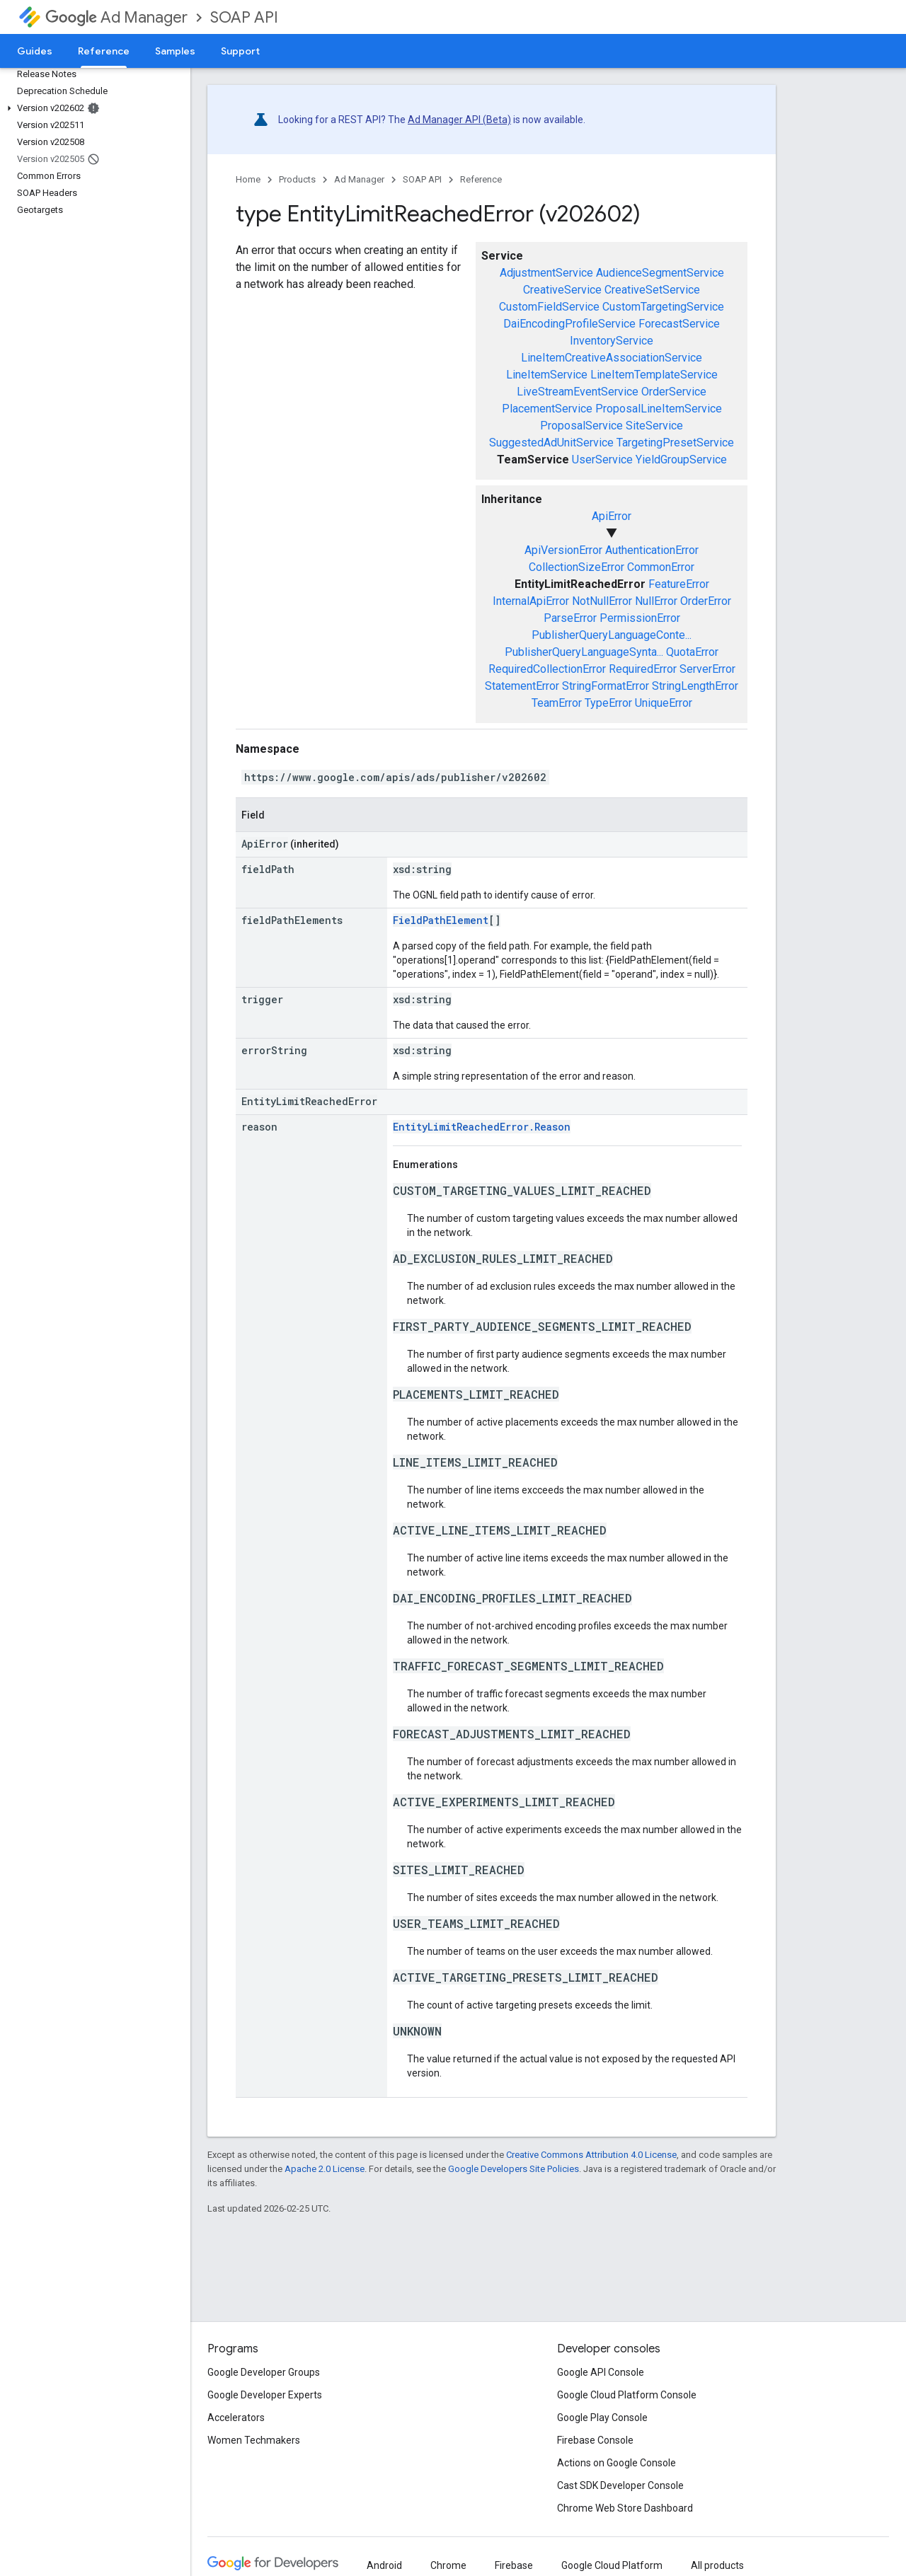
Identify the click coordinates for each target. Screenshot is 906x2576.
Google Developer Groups (263, 2372)
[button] (92, 108)
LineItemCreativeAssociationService (611, 357)
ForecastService (679, 323)
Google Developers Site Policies (513, 2169)
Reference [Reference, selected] (104, 51)
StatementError (522, 686)
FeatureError (678, 584)
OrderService (673, 391)
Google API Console (600, 2372)
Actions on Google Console (616, 2462)
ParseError (570, 618)
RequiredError (643, 669)
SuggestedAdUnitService (551, 442)
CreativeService (562, 289)
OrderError (705, 601)
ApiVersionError (563, 550)
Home (248, 179)
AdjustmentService (546, 272)
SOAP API (244, 17)
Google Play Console (602, 2417)
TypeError (608, 703)
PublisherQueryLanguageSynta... (584, 652)
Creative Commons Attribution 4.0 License (591, 2154)
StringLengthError (695, 686)
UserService (602, 459)
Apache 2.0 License (325, 2169)
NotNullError (602, 601)
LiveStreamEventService (577, 391)
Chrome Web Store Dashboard (625, 2508)
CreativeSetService (652, 289)
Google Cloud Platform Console (626, 2395)
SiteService (654, 425)
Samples (175, 51)
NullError (656, 601)
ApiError (611, 516)
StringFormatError (605, 686)
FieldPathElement (440, 920)
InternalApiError (531, 601)
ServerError (707, 669)
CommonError (660, 567)
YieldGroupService (681, 459)
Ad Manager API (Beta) (459, 119)
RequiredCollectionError (547, 669)
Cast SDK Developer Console (620, 2485)
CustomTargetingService (663, 306)
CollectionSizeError (576, 567)
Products (297, 179)
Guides (34, 51)
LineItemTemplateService (654, 374)
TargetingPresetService (675, 442)
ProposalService (581, 425)
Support (240, 51)
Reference (481, 179)
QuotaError (692, 652)
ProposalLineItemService (658, 408)
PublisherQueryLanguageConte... (612, 635)
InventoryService (611, 340)
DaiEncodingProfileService (569, 323)
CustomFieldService (549, 306)
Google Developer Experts (264, 2395)
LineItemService (546, 374)
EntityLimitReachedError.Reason (481, 1126)
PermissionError (640, 618)
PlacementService (547, 408)
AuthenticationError (652, 550)
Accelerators (236, 2417)
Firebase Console (595, 2440)
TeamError (557, 703)
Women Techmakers (253, 2440)
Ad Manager (116, 17)
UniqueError (663, 703)
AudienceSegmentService (660, 272)
